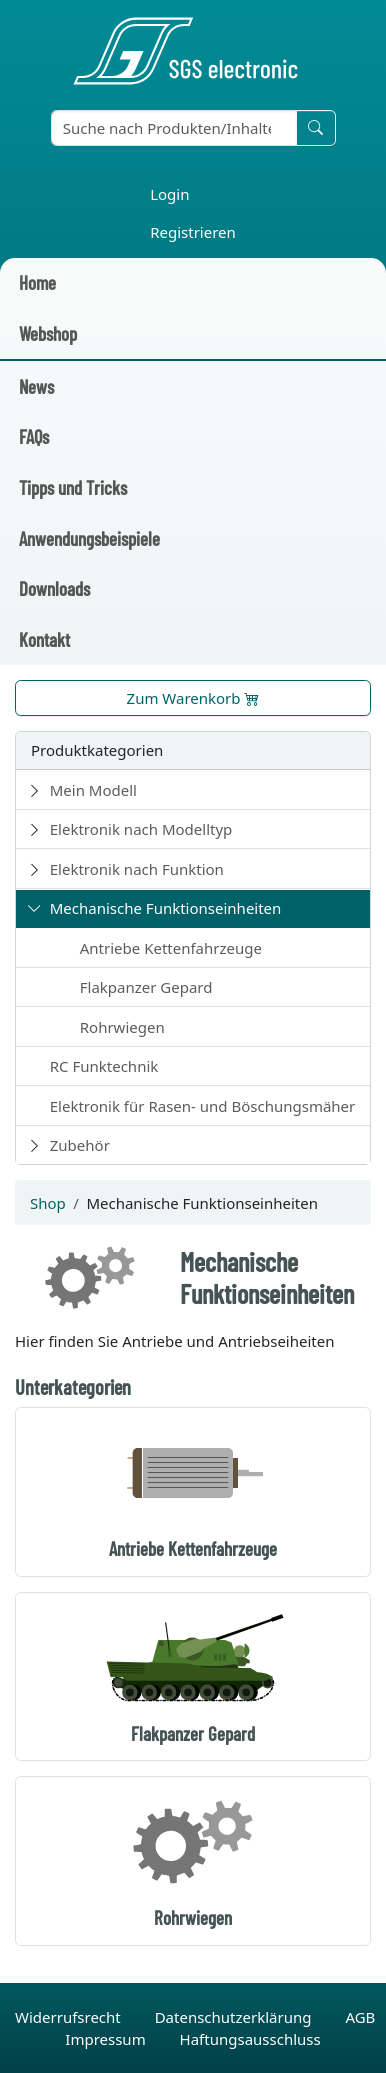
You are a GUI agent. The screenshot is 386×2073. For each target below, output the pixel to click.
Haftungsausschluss (250, 2039)
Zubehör (80, 1145)
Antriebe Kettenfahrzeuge (171, 948)
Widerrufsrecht (70, 2017)
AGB (360, 2017)
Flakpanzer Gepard (146, 987)
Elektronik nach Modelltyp (141, 829)
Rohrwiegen (122, 1027)
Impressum (107, 2039)
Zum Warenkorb (193, 698)
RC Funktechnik (104, 1066)
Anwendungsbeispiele (89, 538)
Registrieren (193, 232)
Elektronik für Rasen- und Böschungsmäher (203, 1106)
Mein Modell (93, 790)
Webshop (48, 333)
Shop (48, 1203)
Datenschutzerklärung (235, 2017)
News (36, 386)
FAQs (34, 436)
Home (37, 282)
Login (169, 194)
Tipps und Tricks (73, 487)
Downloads (54, 588)
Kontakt (44, 639)
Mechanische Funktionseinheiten (166, 908)
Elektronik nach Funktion (137, 869)
